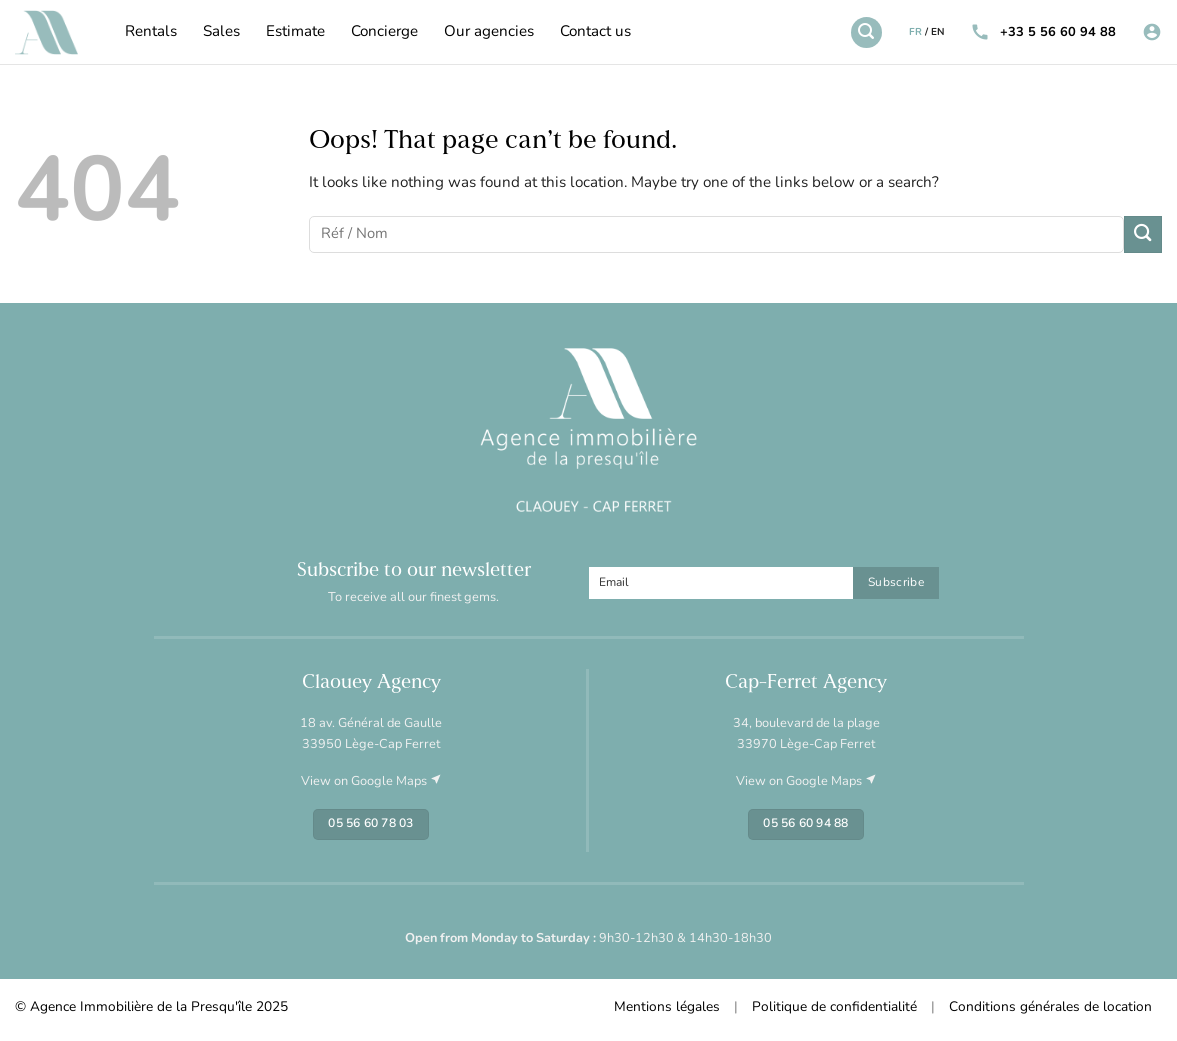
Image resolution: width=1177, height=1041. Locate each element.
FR (915, 32)
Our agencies (489, 32)
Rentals (151, 32)
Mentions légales (667, 1007)
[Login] (1152, 32)
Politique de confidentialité (834, 1007)
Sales (221, 32)
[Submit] (1143, 234)
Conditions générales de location (1050, 1007)
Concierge (384, 32)
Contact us (595, 32)
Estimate (295, 32)
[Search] (866, 32)
